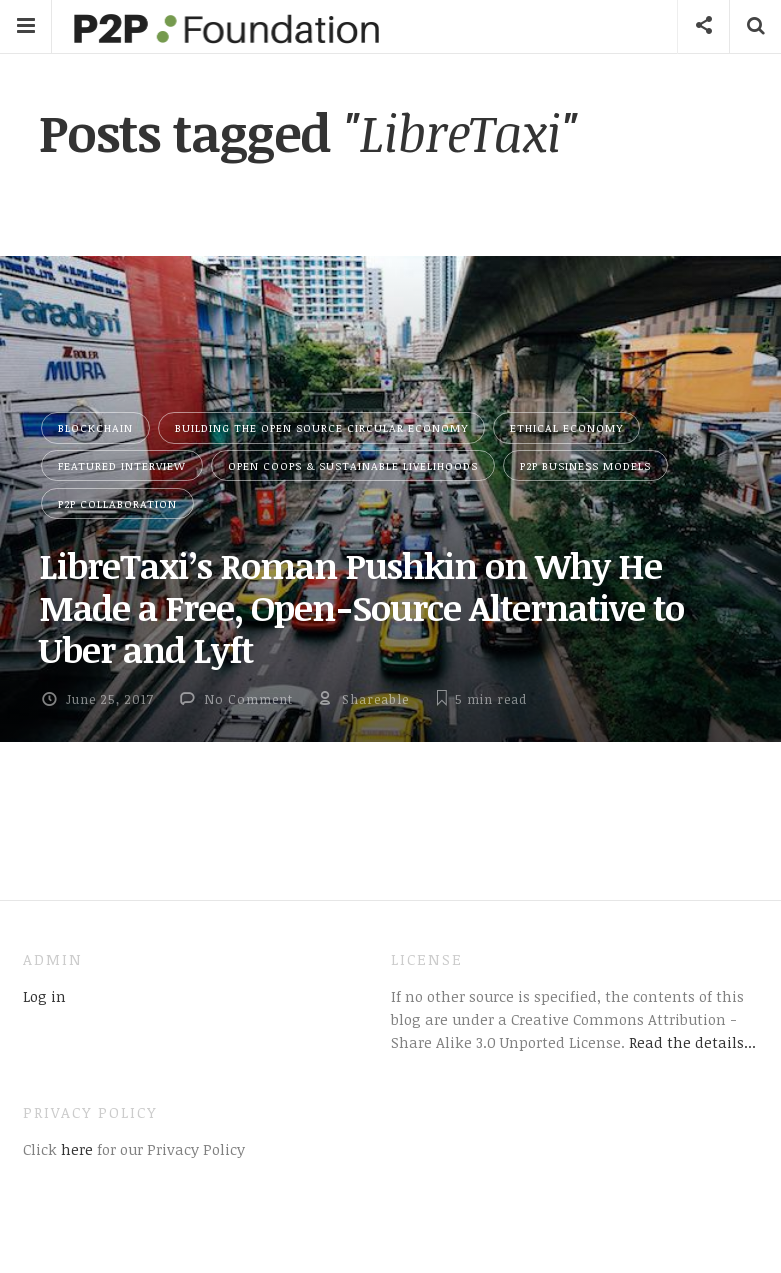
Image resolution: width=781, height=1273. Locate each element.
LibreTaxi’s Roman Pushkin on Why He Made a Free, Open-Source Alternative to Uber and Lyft (361, 607)
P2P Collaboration (117, 503)
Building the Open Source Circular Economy (321, 427)
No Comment (248, 699)
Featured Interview (122, 465)
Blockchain (95, 427)
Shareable (375, 699)
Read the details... (692, 1042)
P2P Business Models (585, 465)
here (75, 1149)
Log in (44, 996)
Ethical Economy (566, 427)
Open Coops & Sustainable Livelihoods (353, 465)
